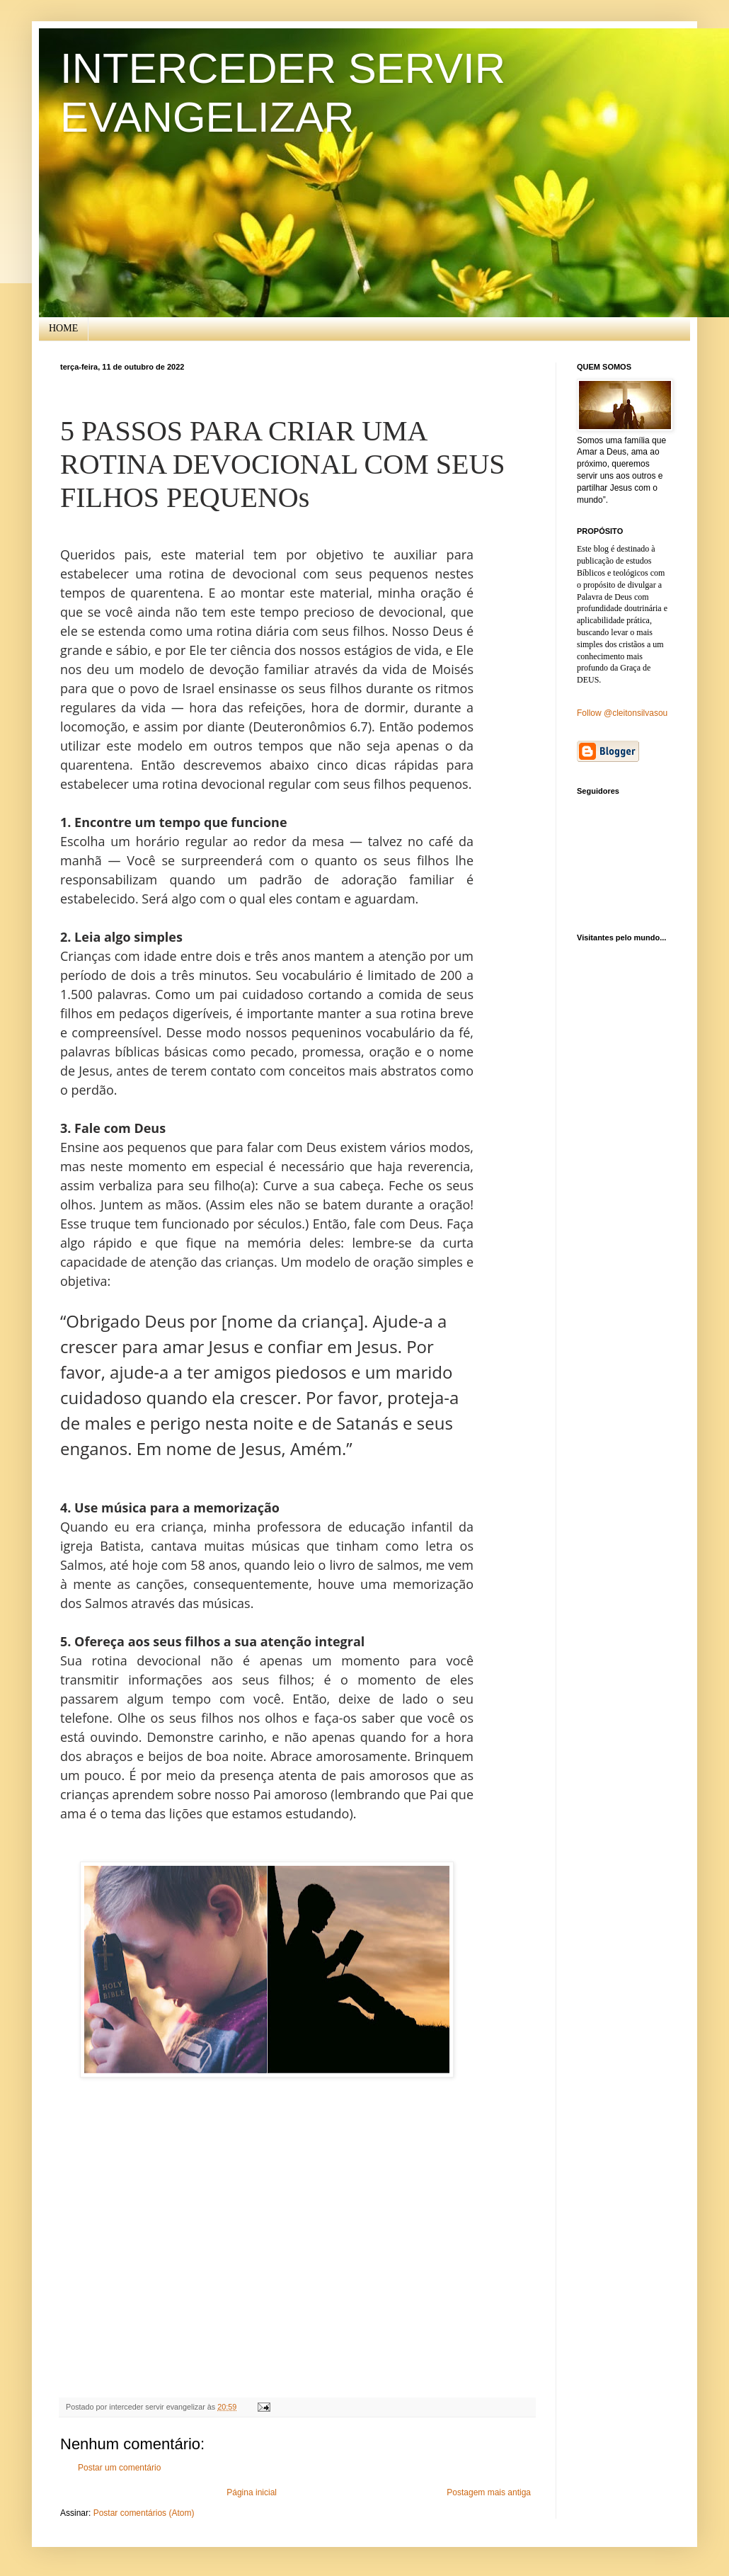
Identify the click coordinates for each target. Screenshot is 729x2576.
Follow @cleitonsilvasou (622, 713)
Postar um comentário (119, 2468)
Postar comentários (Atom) (144, 2513)
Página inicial (251, 2492)
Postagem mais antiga (489, 2492)
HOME (63, 328)
